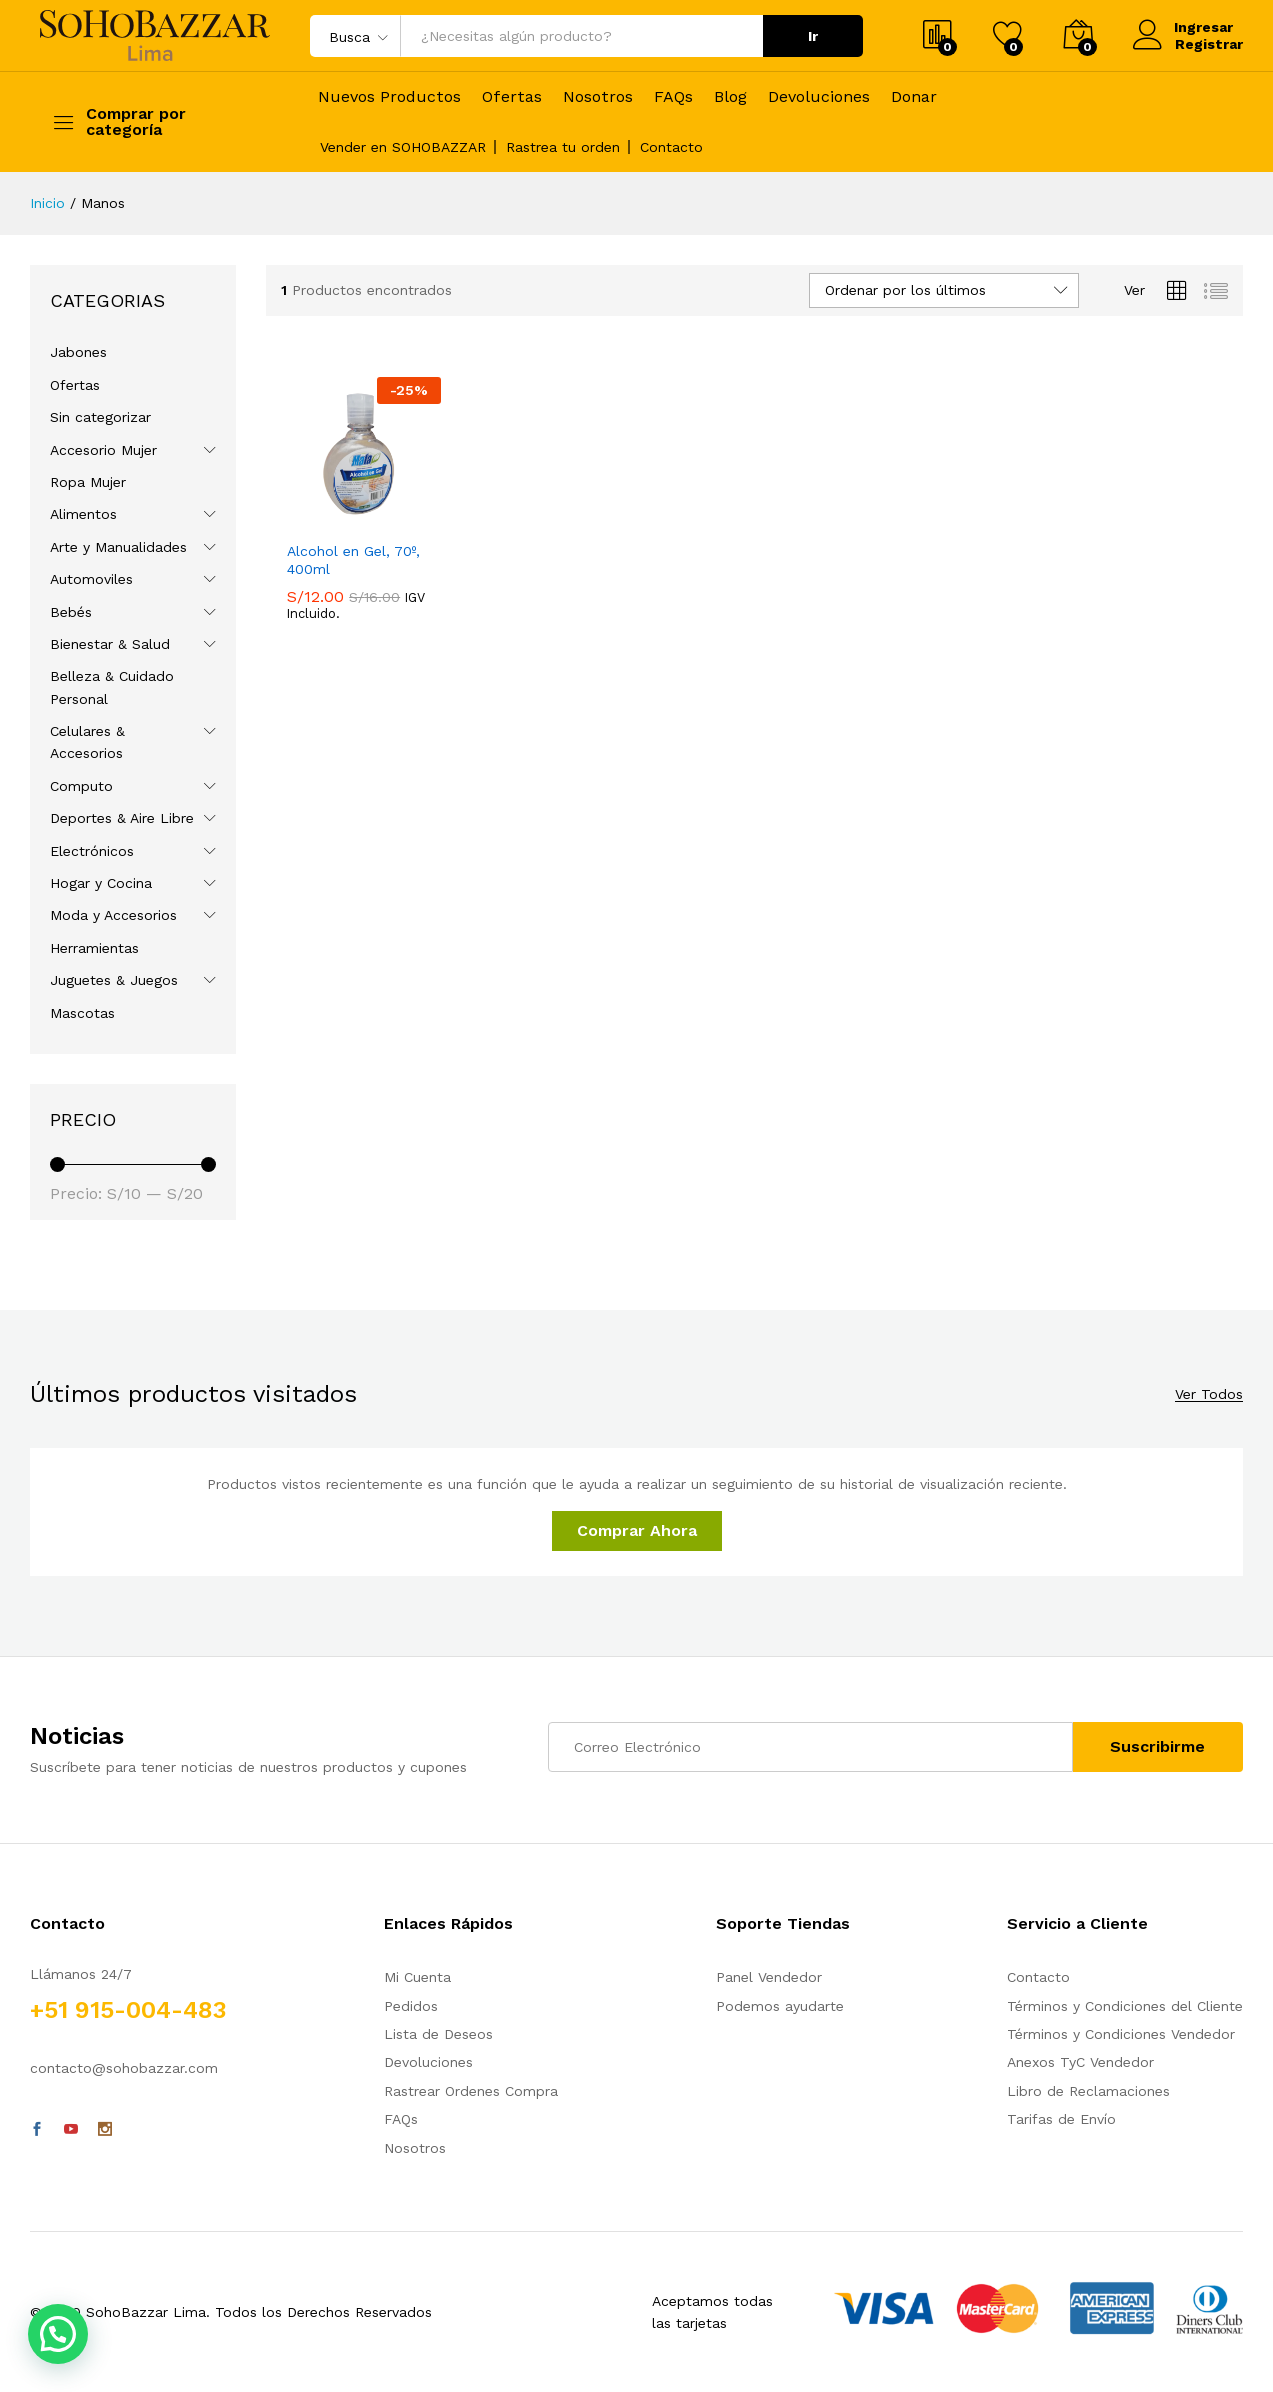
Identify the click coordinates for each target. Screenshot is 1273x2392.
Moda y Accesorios (113, 915)
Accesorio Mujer (103, 450)
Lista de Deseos (438, 2034)
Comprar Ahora (637, 1530)
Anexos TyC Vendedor (1080, 2062)
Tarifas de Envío (1061, 2119)
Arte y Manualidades (118, 547)
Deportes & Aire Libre (122, 818)
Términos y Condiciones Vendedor (1121, 2034)
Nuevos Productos (389, 97)
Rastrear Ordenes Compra (471, 2091)
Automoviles (91, 579)
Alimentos (83, 514)
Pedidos (411, 2006)
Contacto (671, 147)
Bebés (71, 612)
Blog (730, 97)
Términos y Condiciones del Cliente (1125, 2006)
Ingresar (1183, 27)
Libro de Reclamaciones (1088, 2091)
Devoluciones (819, 97)
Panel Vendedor (769, 1977)
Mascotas (82, 1013)
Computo (81, 786)
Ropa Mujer (88, 482)
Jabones (78, 352)
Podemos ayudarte (780, 2006)
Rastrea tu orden (563, 147)
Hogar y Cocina (101, 883)
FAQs (673, 97)
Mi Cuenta (417, 1977)
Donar (914, 97)
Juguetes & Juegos (114, 980)
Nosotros (598, 97)
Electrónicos (92, 851)
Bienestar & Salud (110, 644)
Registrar (1209, 44)
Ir (813, 36)
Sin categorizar (100, 417)
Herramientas (94, 948)
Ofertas (512, 97)
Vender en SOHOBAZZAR (403, 147)
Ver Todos (1209, 1394)
